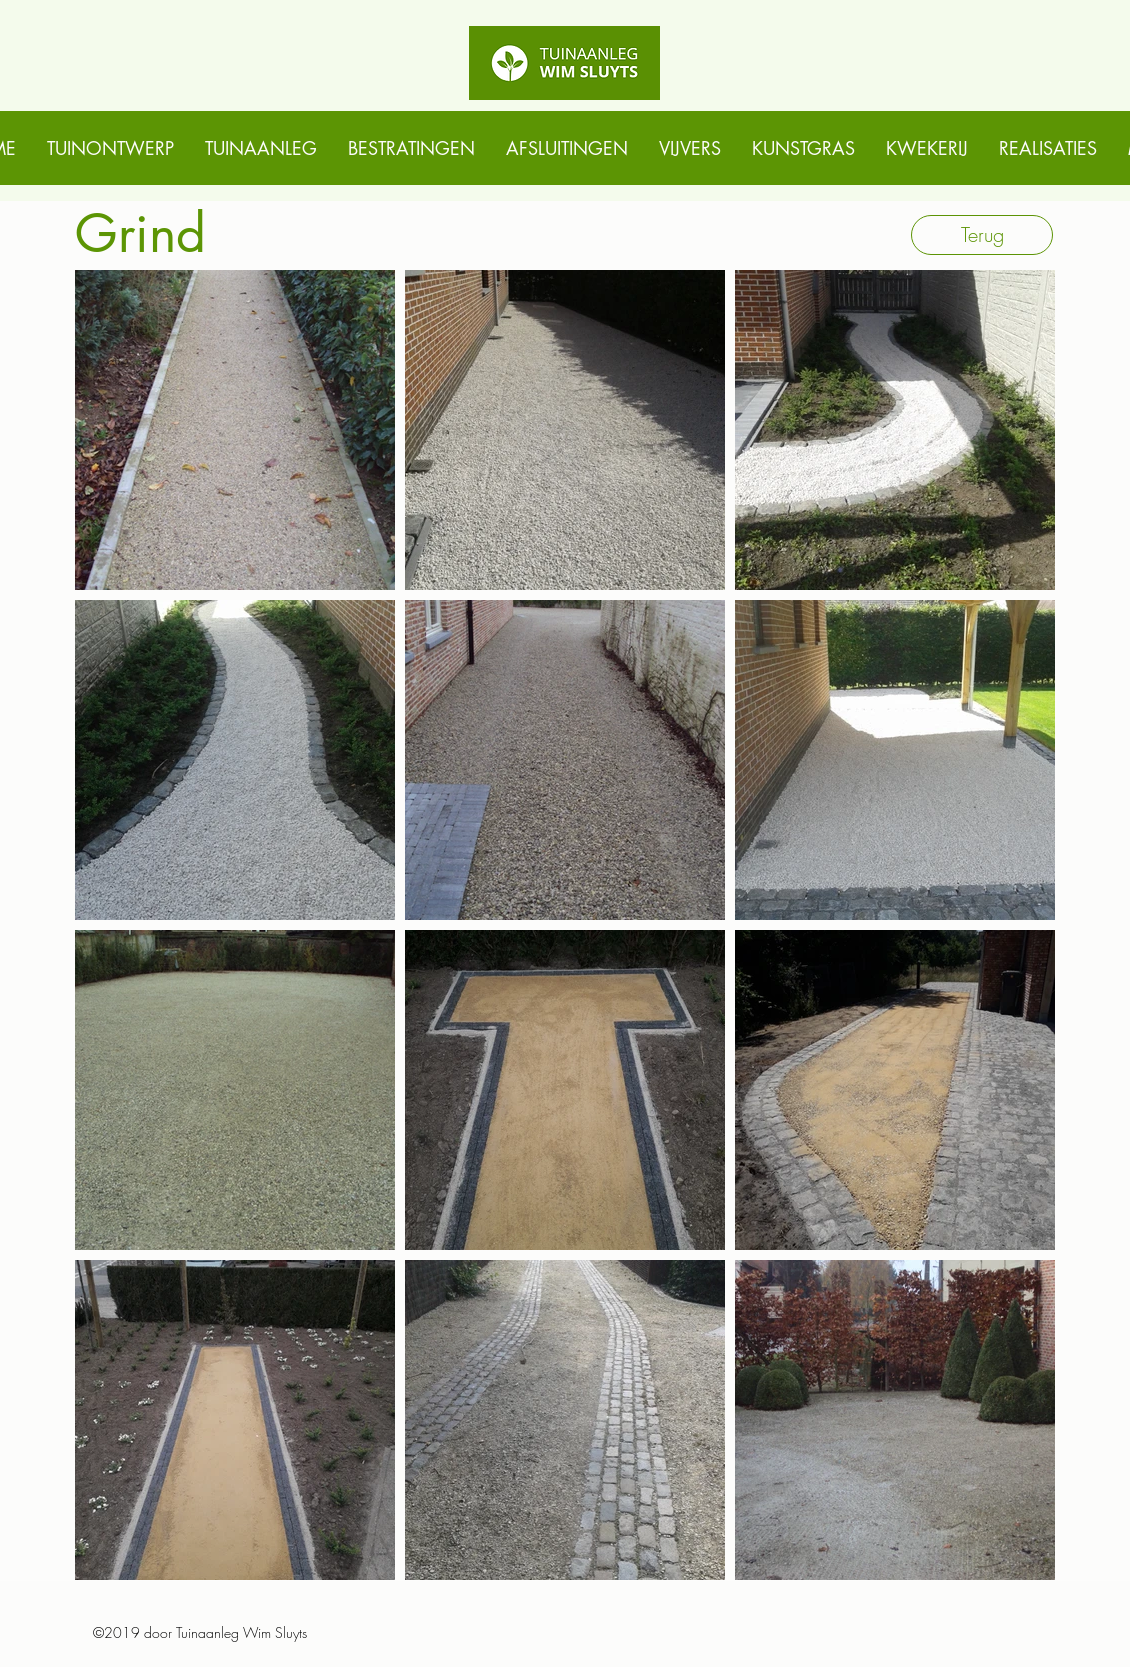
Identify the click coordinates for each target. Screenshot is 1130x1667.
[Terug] (982, 235)
